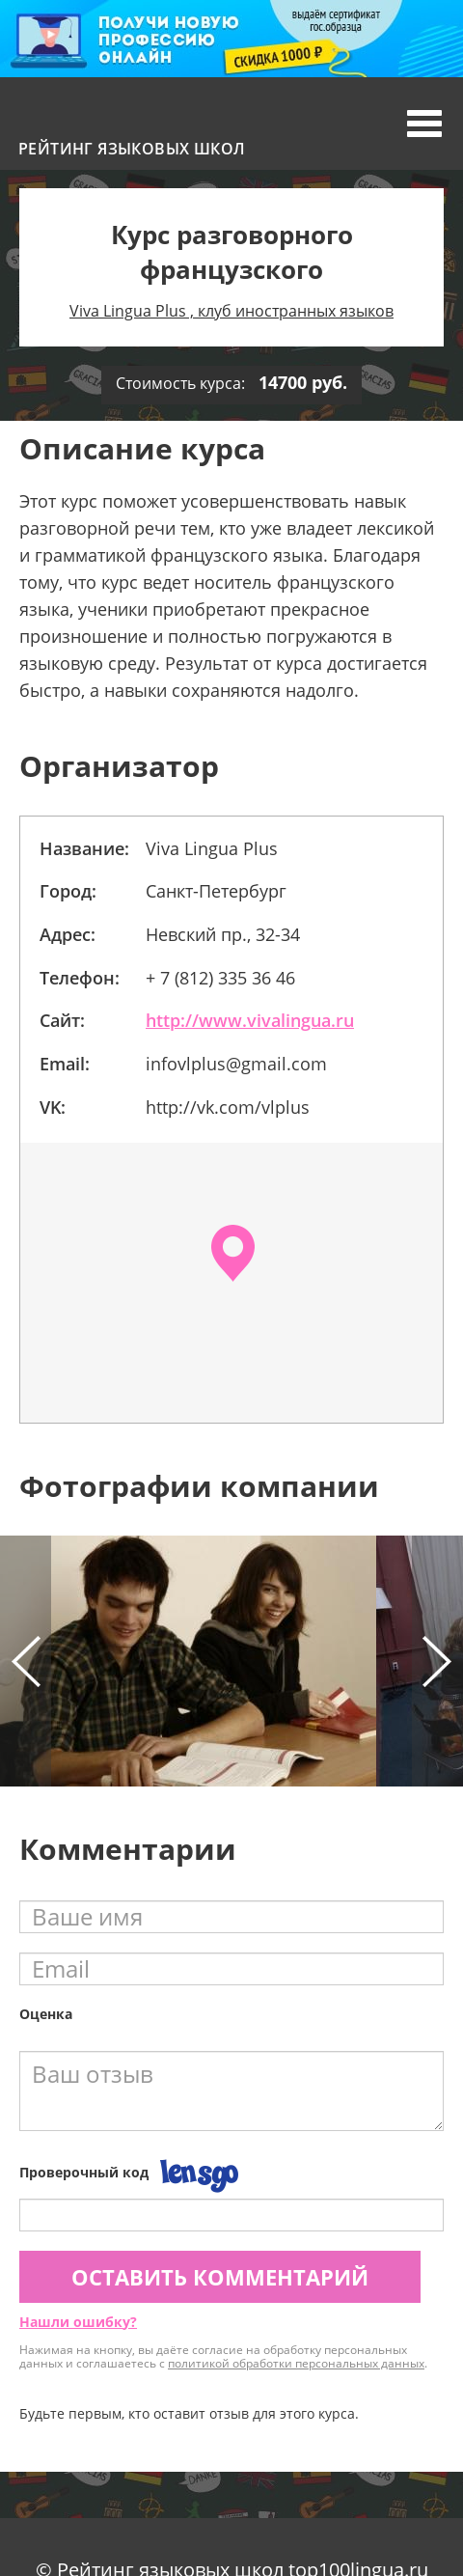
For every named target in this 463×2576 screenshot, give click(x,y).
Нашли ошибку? (78, 2322)
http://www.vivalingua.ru (250, 1020)
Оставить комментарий (219, 2276)
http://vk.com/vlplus (228, 1107)
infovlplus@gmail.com (236, 1063)
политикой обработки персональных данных (296, 2363)
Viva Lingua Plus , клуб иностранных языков (231, 310)
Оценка (45, 2014)
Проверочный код (84, 2172)
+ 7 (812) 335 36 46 (220, 977)
